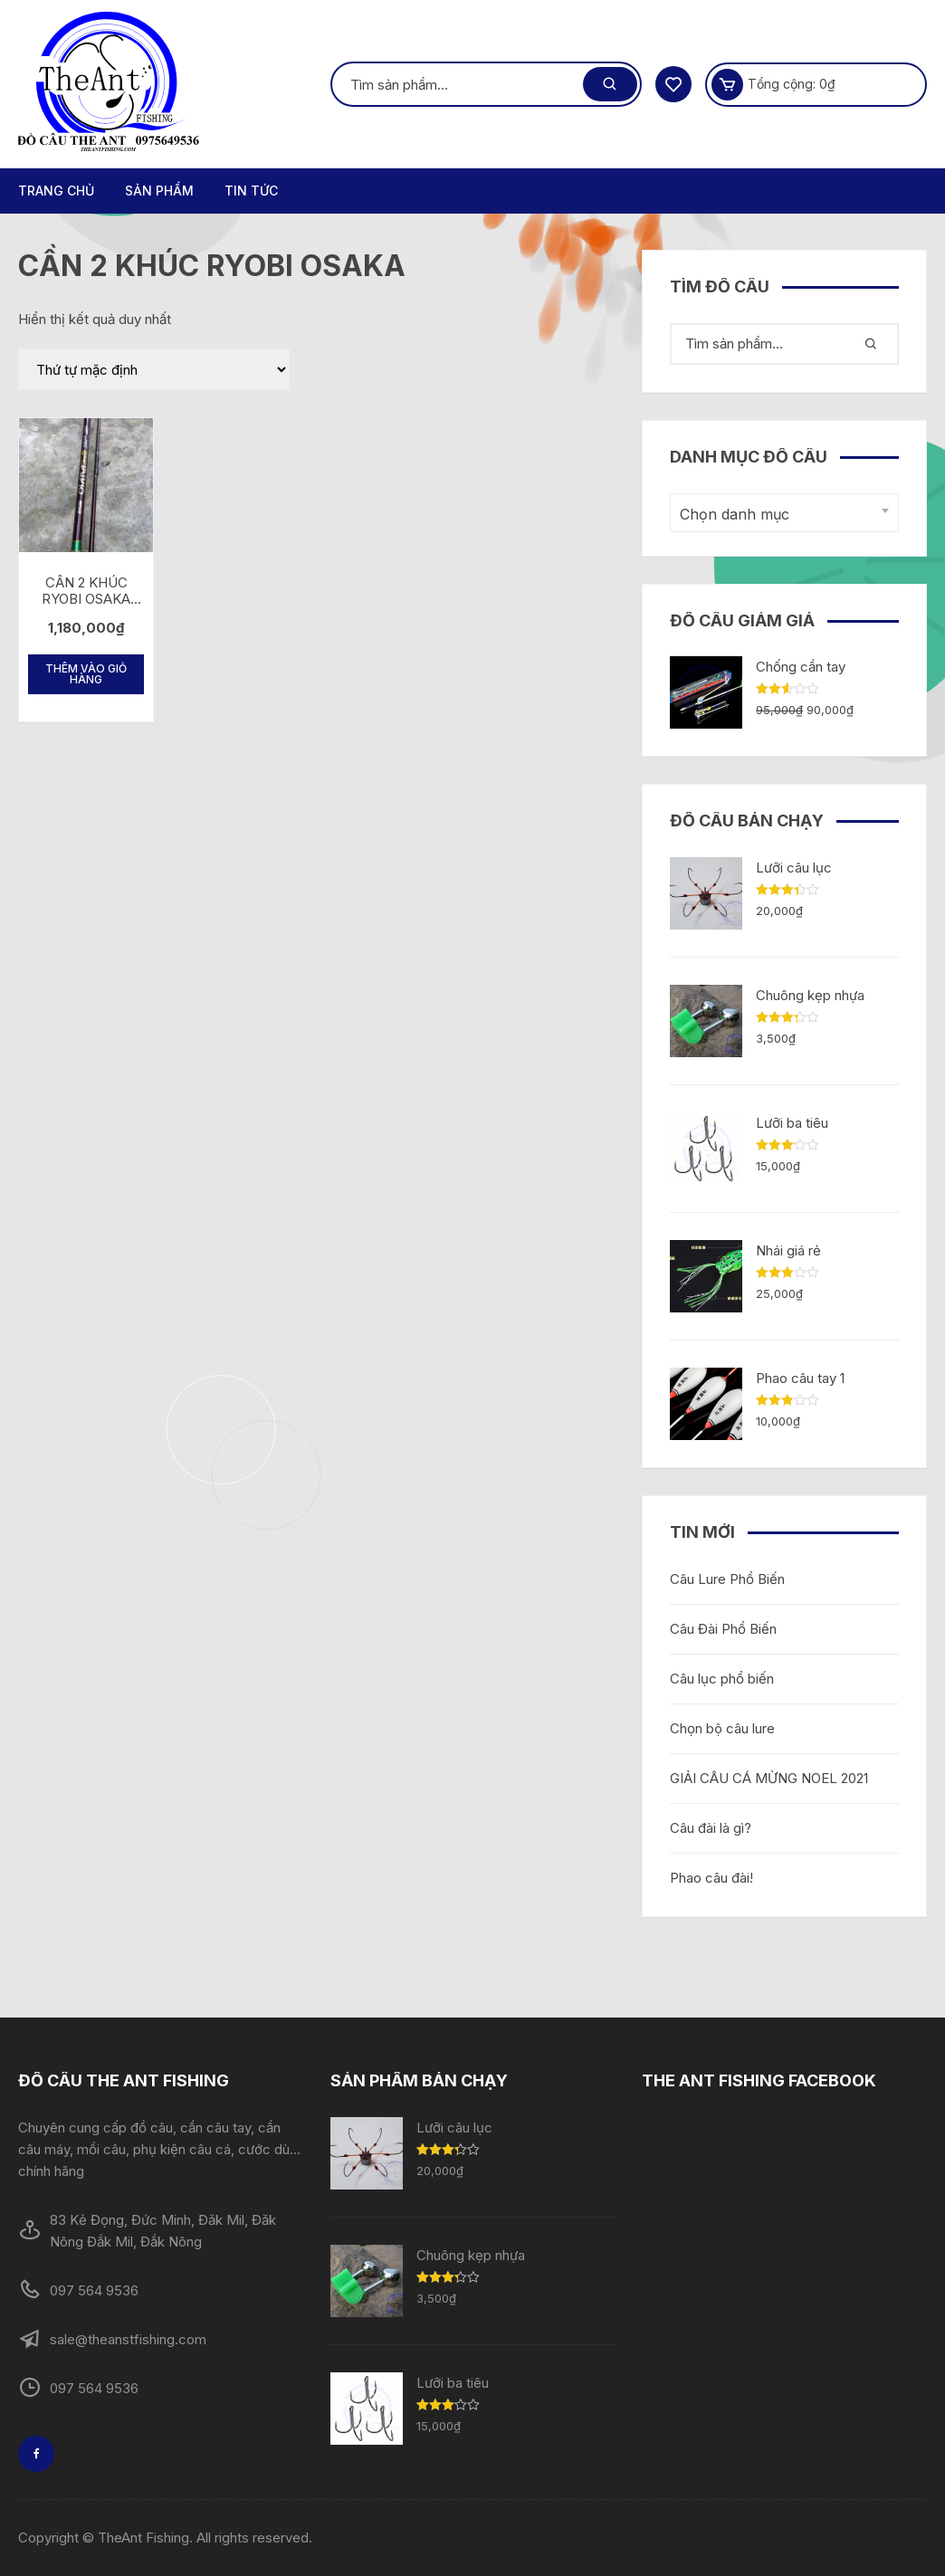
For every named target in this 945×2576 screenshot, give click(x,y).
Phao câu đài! (711, 1877)
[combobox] (784, 512)
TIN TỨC (251, 190)
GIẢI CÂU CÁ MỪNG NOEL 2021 (769, 1778)
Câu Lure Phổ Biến (727, 1579)
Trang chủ (56, 190)
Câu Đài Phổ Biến (723, 1628)
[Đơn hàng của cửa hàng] (154, 369)
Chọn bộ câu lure (722, 1728)
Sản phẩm (159, 190)
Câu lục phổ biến (722, 1678)
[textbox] (780, 514)
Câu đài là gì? (710, 1828)
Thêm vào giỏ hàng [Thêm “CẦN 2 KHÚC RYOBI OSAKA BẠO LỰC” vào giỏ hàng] (86, 674)
